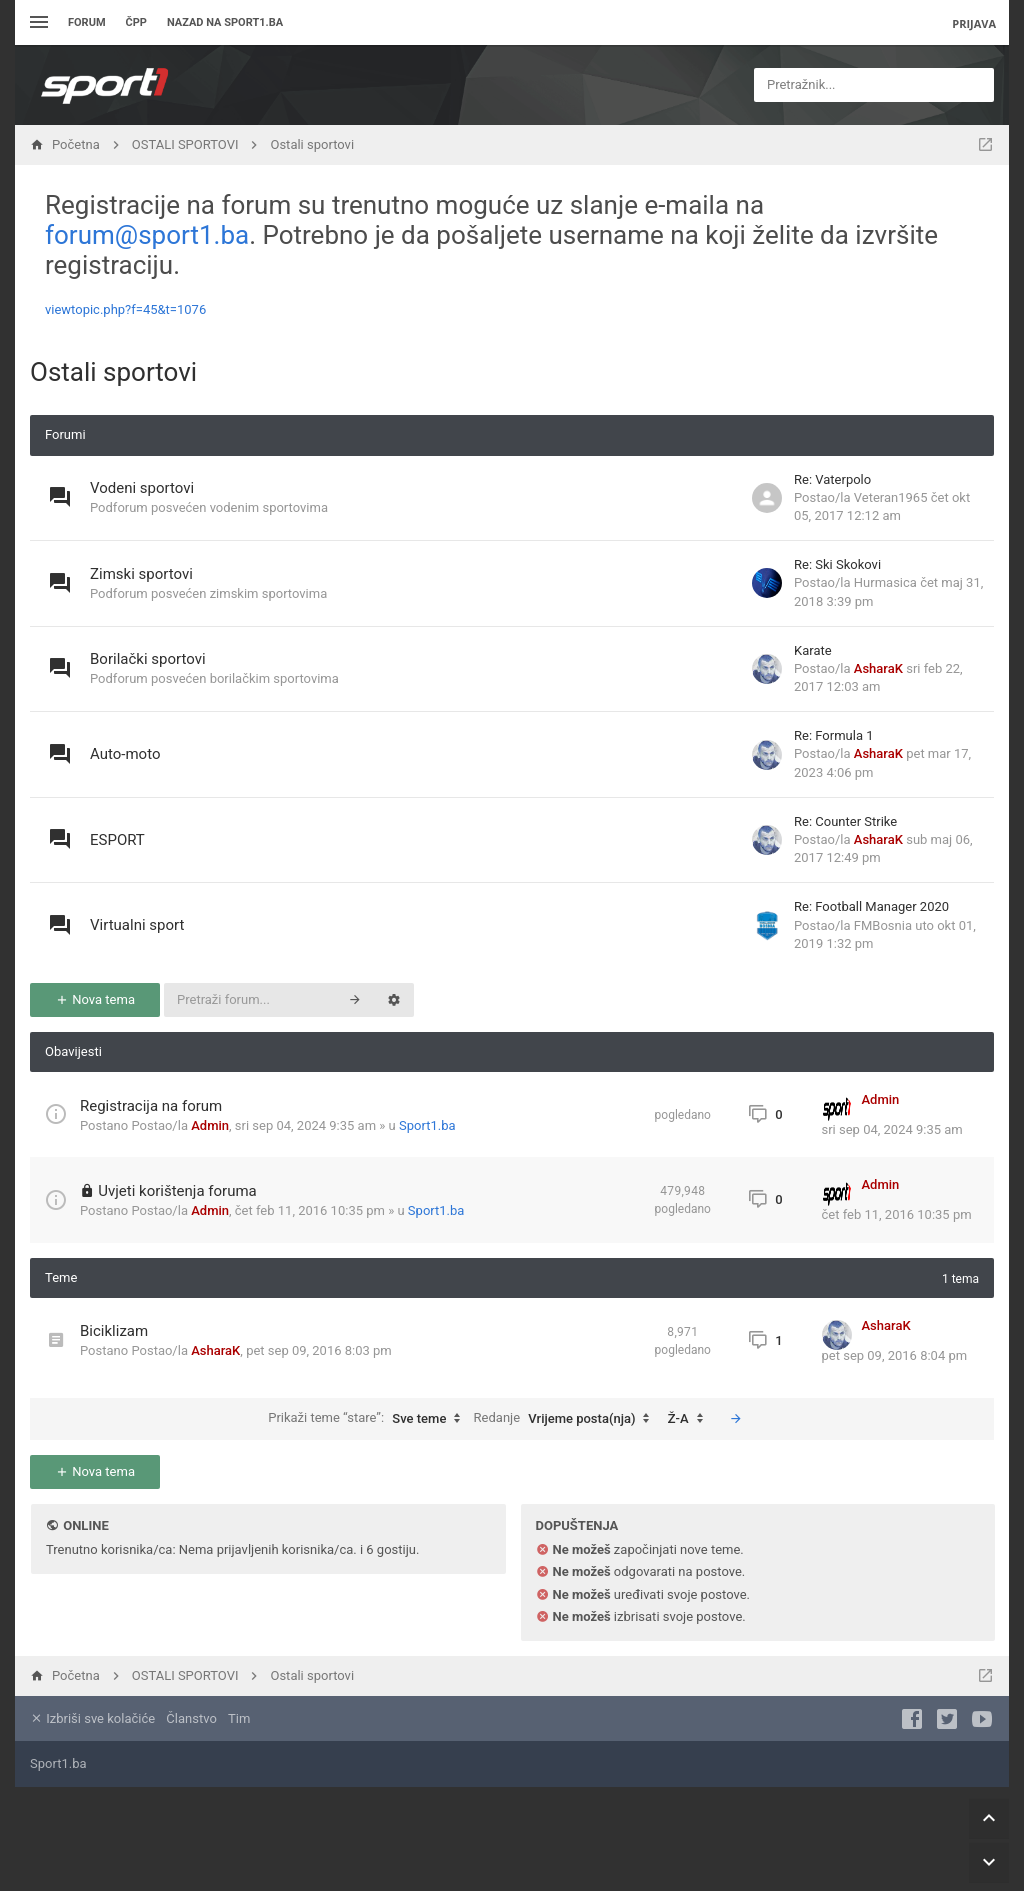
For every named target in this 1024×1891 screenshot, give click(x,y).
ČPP (136, 22)
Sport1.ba (427, 1125)
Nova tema (95, 999)
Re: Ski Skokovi (837, 564)
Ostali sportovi (113, 372)
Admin (210, 1125)
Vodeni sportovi (142, 488)
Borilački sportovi (148, 659)
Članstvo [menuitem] (191, 1718)
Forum (87, 22)
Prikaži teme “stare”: (369, 1419)
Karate (813, 650)
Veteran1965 (891, 497)
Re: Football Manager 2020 (871, 906)
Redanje (567, 1419)
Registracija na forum (151, 1106)
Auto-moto (125, 754)
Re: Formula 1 (833, 735)
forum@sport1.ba (147, 235)
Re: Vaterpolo (832, 479)
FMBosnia (883, 925)
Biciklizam (114, 1331)
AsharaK (878, 668)
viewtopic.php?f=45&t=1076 (125, 309)
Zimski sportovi (141, 574)
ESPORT (117, 840)
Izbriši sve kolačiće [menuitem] (92, 1718)
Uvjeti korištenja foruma (177, 1191)
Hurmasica (885, 582)
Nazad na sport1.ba (225, 22)
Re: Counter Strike (845, 821)
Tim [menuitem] (239, 1718)
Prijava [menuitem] (974, 23)
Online (85, 1525)
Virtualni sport (137, 925)
